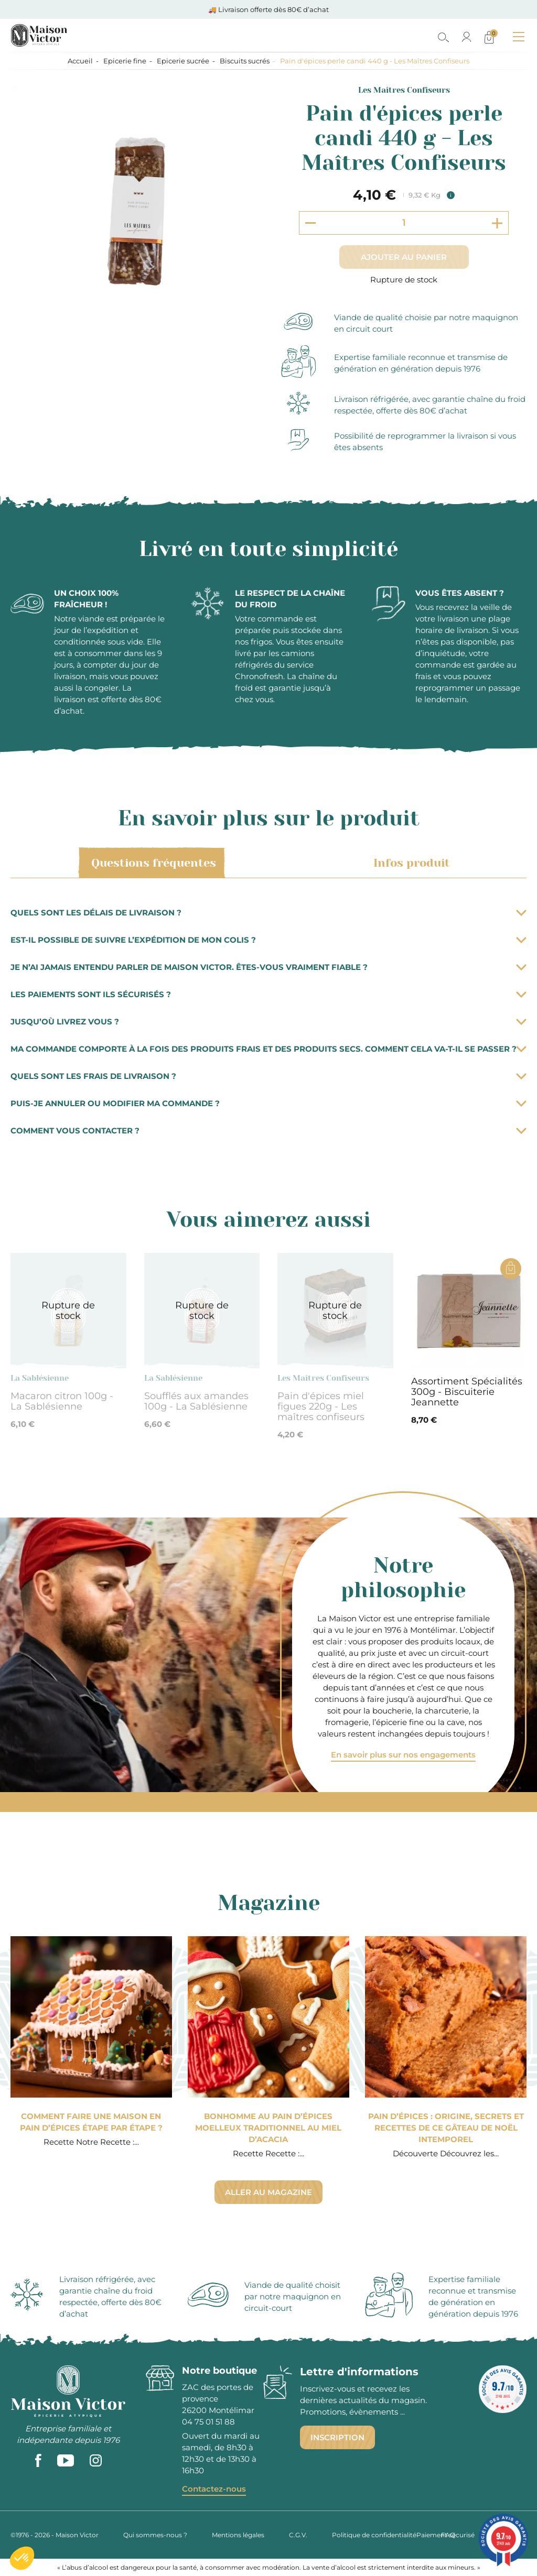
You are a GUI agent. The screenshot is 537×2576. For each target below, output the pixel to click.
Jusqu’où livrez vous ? (268, 1022)
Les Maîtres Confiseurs (404, 90)
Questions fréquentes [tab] (151, 863)
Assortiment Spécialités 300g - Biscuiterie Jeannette (466, 1391)
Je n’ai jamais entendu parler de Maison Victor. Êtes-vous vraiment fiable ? (268, 967)
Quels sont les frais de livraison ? (268, 1076)
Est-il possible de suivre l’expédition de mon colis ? (268, 940)
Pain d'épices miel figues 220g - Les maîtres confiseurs (320, 1406)
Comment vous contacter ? (268, 1131)
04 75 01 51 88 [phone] (208, 2422)
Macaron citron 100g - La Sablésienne (61, 1401)
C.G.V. (298, 2535)
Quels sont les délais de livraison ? (268, 913)
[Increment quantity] (497, 223)
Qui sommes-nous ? (155, 2535)
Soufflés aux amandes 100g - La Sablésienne (196, 1401)
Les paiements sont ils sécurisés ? (268, 994)
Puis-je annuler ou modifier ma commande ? (268, 1103)
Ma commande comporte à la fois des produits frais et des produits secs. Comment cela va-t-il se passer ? (268, 1049)
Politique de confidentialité (374, 2535)
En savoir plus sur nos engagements (403, 1754)
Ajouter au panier (404, 257)
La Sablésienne (39, 1378)
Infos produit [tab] (409, 863)
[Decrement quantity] (310, 223)
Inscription (337, 2437)
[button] (22, 2558)
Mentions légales (238, 2535)
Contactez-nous (214, 2488)
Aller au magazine (268, 2192)
